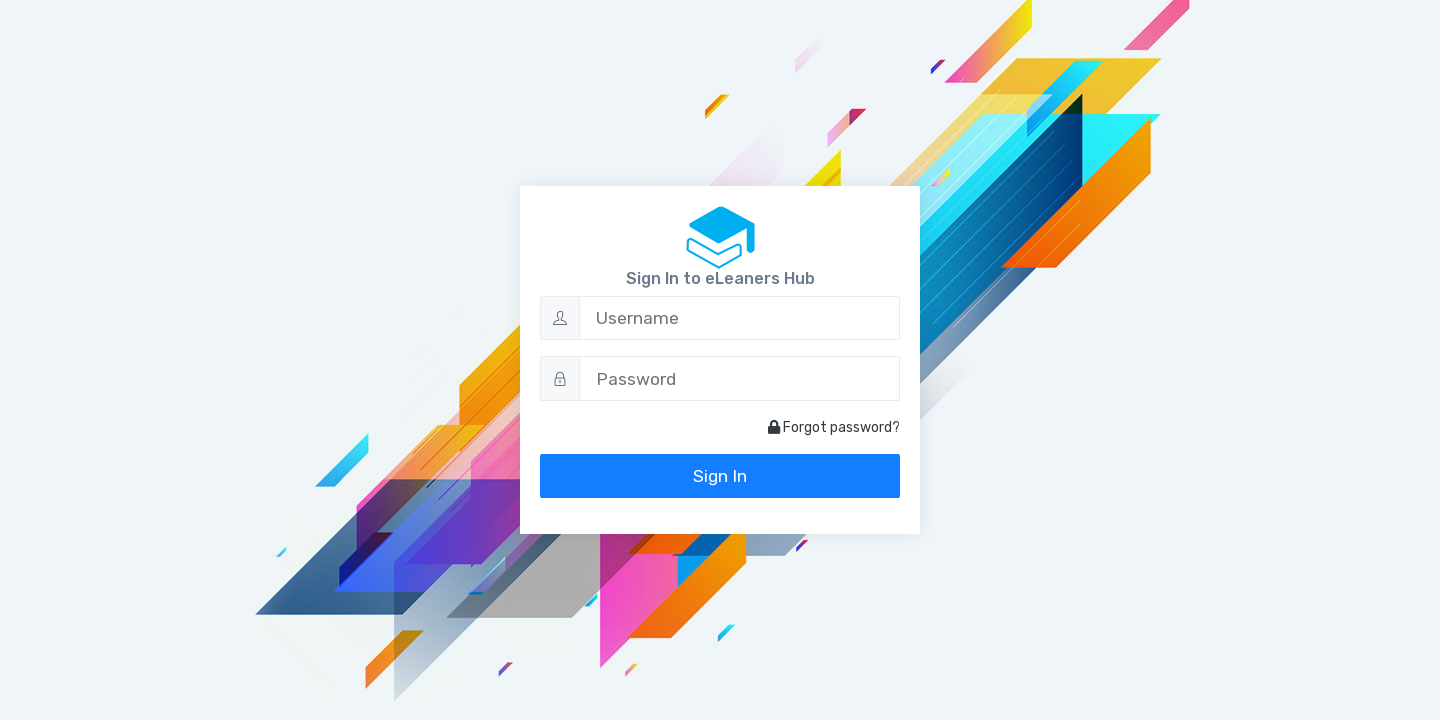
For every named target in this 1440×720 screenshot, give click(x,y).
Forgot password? (834, 427)
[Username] (739, 318)
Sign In (720, 476)
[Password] (739, 378)
